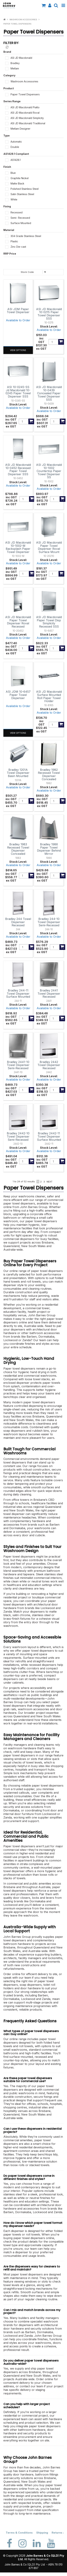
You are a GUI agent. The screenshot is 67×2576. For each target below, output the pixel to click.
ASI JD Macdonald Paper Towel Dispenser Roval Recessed (18, 621)
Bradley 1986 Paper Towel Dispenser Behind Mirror (49, 849)
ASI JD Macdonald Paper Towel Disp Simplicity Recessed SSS (49, 621)
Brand (7, 51)
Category (9, 75)
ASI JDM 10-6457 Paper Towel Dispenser (18, 695)
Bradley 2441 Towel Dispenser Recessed (49, 993)
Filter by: (11, 43)
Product (8, 88)
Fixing (7, 206)
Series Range (12, 101)
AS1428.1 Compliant (16, 153)
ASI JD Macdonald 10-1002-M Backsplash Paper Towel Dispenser (18, 547)
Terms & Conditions (19, 2532)
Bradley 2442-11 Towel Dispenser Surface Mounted (49, 1136)
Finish (7, 166)
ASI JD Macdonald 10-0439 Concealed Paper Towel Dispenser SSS (49, 393)
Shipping (42, 2532)
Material (8, 229)
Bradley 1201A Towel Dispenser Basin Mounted (18, 773)
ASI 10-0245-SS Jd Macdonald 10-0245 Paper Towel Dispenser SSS (18, 391)
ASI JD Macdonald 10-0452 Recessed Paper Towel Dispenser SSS (18, 469)
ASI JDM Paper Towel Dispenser (18, 310)
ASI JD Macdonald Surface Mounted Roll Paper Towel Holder (49, 696)
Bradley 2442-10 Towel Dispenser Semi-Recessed (18, 1136)
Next (50, 1181)
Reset (6, 47)
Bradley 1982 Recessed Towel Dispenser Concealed (49, 774)
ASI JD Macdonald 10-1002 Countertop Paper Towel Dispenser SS (49, 471)
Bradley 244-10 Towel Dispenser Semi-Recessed (49, 922)
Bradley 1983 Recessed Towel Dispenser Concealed (18, 849)
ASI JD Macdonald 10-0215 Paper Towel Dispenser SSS (49, 313)
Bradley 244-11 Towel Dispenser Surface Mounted (18, 993)
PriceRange (33, 254)
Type (6, 135)
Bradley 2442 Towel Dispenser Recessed (49, 1065)
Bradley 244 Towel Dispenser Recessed (18, 922)
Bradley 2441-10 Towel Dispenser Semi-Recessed (18, 1065)
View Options (18, 350)
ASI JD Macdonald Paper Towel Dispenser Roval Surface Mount (49, 547)
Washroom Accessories (23, 19)
